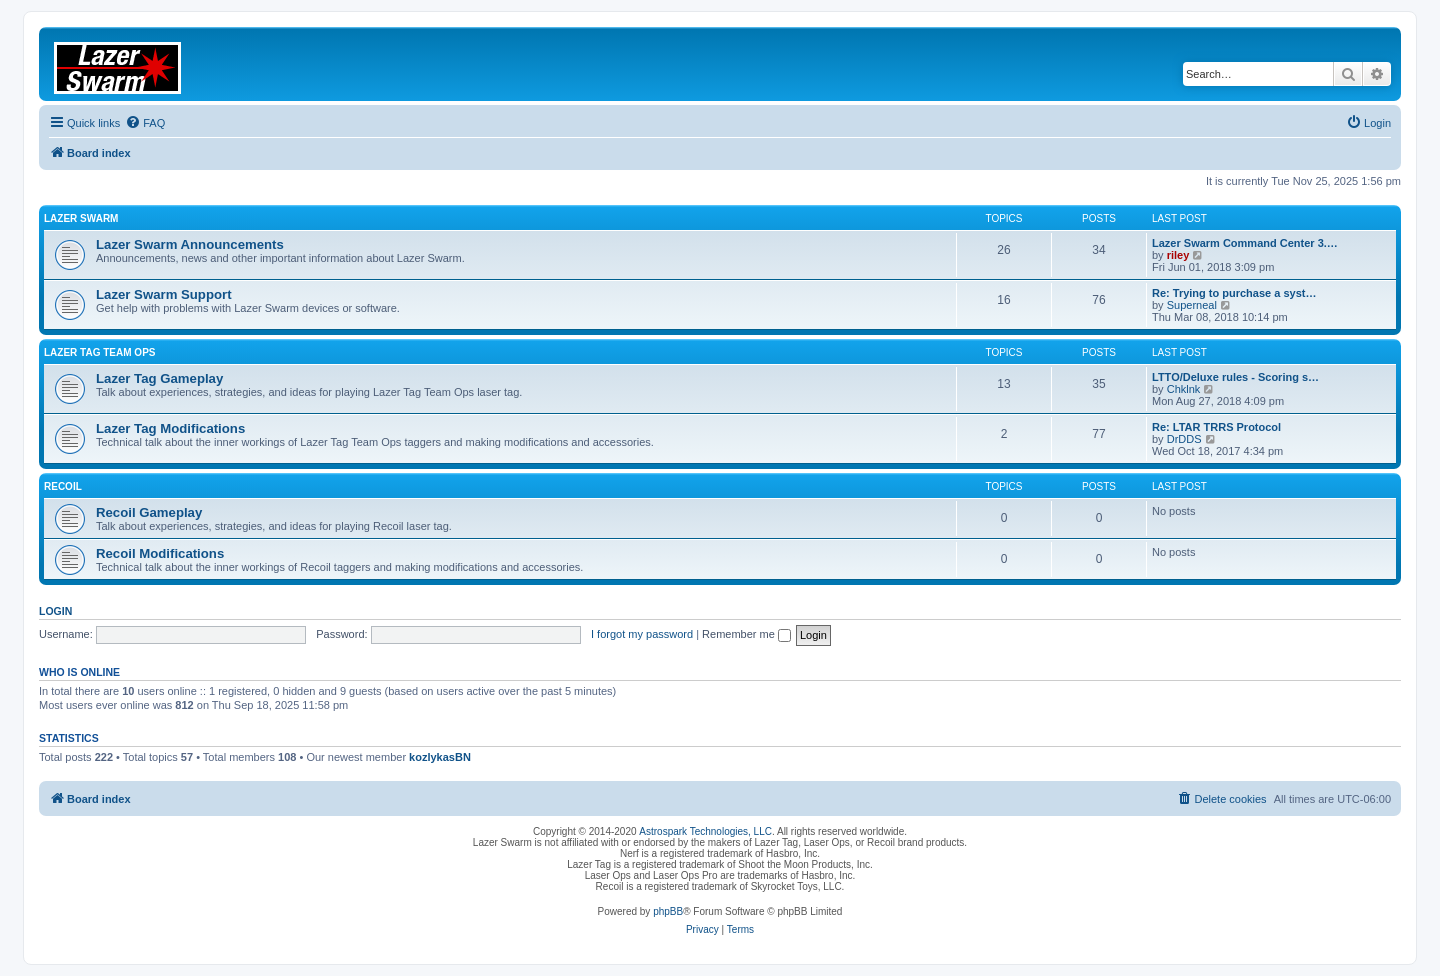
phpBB (668, 911)
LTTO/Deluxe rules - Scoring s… (1235, 377)
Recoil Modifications (160, 553)
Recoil (63, 486)
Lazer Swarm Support (164, 294)
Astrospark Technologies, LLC (705, 831)
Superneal (1192, 305)
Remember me (746, 634)
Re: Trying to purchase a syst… (1234, 293)
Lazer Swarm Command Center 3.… (1245, 243)
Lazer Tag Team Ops (99, 352)
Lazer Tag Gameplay (159, 378)
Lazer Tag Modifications (170, 428)
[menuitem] (145, 123)
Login (55, 611)
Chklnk (1184, 389)
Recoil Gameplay (149, 512)
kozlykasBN (440, 757)
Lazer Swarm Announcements (190, 244)
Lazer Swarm (81, 218)
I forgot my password (642, 634)
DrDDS (1184, 439)
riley (1178, 255)
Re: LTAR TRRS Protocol (1216, 427)
